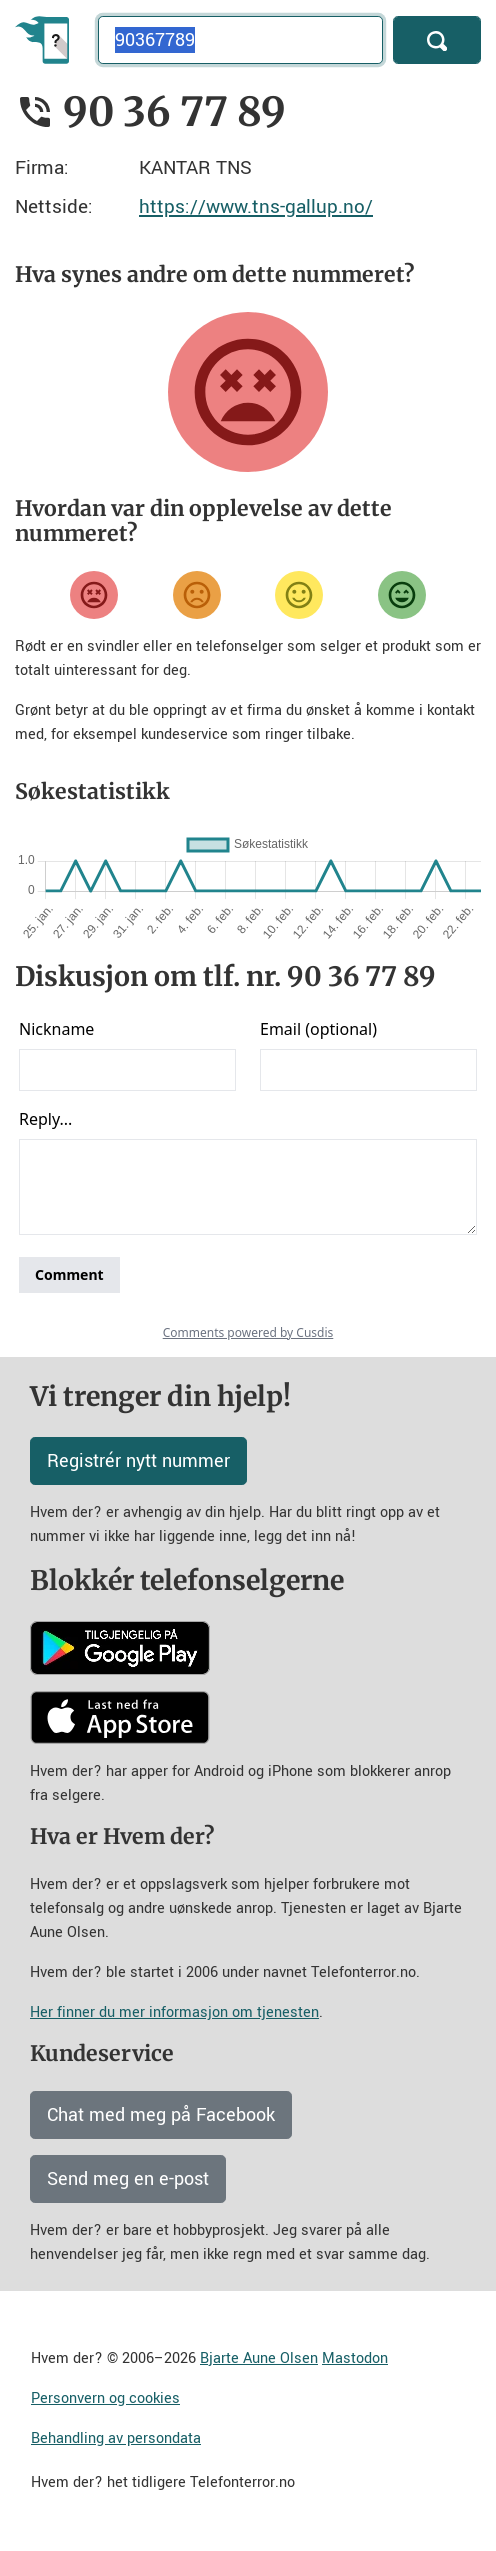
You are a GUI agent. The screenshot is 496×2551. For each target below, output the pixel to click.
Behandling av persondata (116, 2438)
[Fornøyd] (299, 595)
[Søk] (437, 40)
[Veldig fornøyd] (402, 595)
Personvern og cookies (105, 2398)
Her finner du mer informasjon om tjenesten (174, 2012)
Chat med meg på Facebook (161, 2115)
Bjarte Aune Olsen (259, 2358)
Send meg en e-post (128, 2179)
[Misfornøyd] (197, 595)
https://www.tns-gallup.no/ (256, 206)
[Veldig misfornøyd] (94, 595)
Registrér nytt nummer (138, 1461)
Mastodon (355, 2358)
